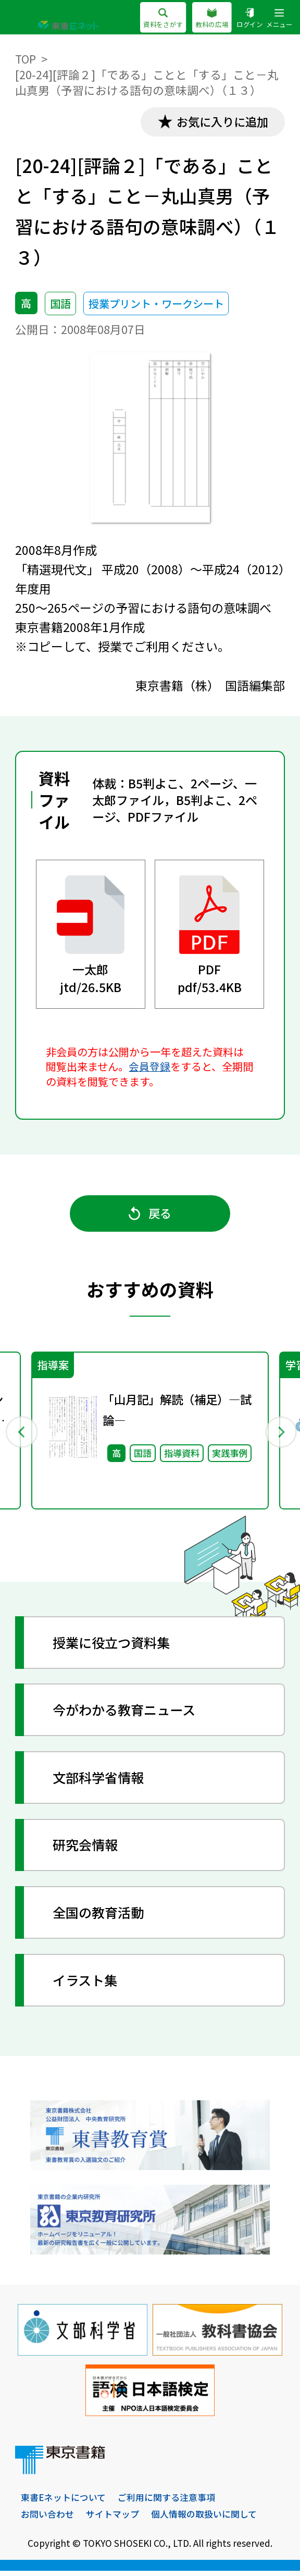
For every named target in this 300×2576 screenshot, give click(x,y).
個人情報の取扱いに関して (204, 2518)
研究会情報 (87, 1849)
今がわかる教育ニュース (128, 1714)
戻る (149, 1216)
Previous (21, 1434)
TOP (25, 59)
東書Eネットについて (63, 2502)
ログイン (249, 19)
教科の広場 (211, 19)
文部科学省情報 (101, 1781)
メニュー (279, 19)
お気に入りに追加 (220, 122)
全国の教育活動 (101, 1916)
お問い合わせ (47, 2518)
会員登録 (149, 1067)
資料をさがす (163, 19)
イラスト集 (87, 1983)
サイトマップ (112, 2518)
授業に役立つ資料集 (115, 1646)
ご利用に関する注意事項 (166, 2502)
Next (279, 1434)
